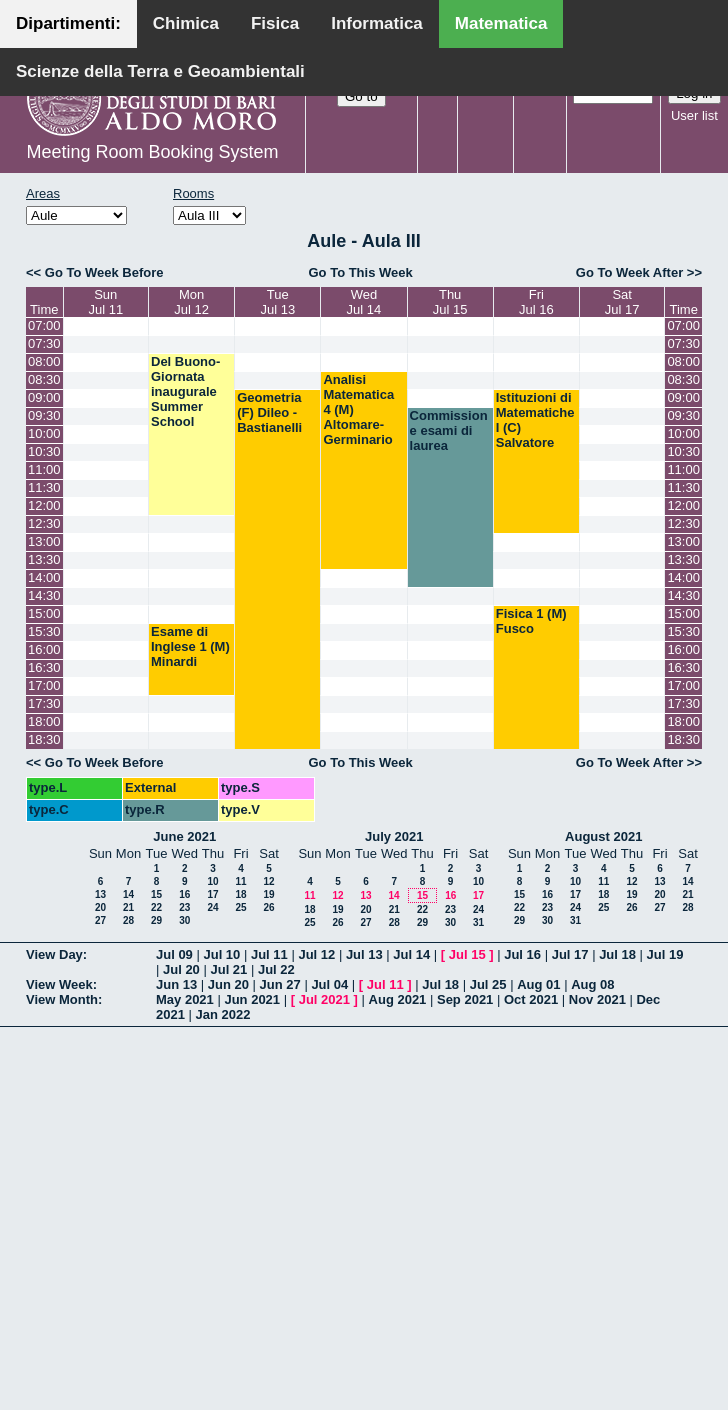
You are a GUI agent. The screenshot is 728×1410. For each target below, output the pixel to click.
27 (100, 920)
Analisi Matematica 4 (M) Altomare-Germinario (358, 409)
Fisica (275, 23)
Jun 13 (176, 984)
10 (212, 881)
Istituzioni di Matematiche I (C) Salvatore (535, 420)
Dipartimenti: (68, 23)
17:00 (44, 685)
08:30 (44, 379)
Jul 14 (411, 954)
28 (128, 920)
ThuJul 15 (450, 302)
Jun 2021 (252, 999)
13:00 (44, 541)
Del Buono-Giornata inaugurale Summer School (185, 391)
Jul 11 (269, 954)
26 (268, 907)
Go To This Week (360, 272)
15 (156, 894)
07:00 (44, 325)
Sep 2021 (465, 999)
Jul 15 (467, 954)
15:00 (44, 613)
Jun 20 (228, 984)
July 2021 (394, 836)
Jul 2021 (324, 999)
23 (184, 907)
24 (212, 907)
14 (128, 894)
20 (100, 907)
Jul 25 (488, 984)
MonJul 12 (191, 302)
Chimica (186, 23)
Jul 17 (570, 954)
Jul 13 (364, 954)
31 (478, 922)
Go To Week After (629, 272)
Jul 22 (276, 969)
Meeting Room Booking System (152, 152)
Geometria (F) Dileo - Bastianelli (269, 412)
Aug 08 (592, 984)
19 (268, 894)
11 (240, 881)
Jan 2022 (223, 1014)
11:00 (44, 469)
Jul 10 (221, 954)
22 (156, 907)
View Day (54, 954)
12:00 (44, 505)
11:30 (44, 487)
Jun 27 (280, 984)
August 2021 (603, 836)
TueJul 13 (277, 302)
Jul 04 (329, 984)
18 (240, 894)
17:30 (44, 703)
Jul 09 (174, 954)
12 (268, 881)
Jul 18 (617, 954)
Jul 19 (665, 954)
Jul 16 (522, 954)
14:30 (44, 595)
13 (100, 894)
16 (184, 894)
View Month (62, 999)
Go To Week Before (104, 272)
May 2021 (185, 999)
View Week (59, 984)
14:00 (44, 577)
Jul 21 (228, 969)
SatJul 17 (622, 302)
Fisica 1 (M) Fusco (531, 621)
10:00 (44, 433)
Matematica (501, 23)
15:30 (44, 631)
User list (694, 115)
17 (212, 894)
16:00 (44, 649)
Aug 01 (538, 984)
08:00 (44, 361)
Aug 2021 (398, 999)
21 (128, 907)
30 (184, 920)
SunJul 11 (105, 302)
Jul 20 (181, 969)
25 (240, 907)
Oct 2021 (531, 999)
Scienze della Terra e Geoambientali (160, 71)
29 (156, 920)
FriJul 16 (536, 302)
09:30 (44, 415)
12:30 (44, 523)
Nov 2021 (597, 999)
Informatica (377, 23)
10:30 (44, 451)
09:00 (44, 397)
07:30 (44, 343)
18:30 (44, 739)
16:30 (44, 667)
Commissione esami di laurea (449, 430)
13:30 (44, 559)
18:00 (44, 721)
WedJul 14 (364, 302)
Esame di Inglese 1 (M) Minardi (190, 646)
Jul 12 (316, 954)
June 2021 (184, 836)
